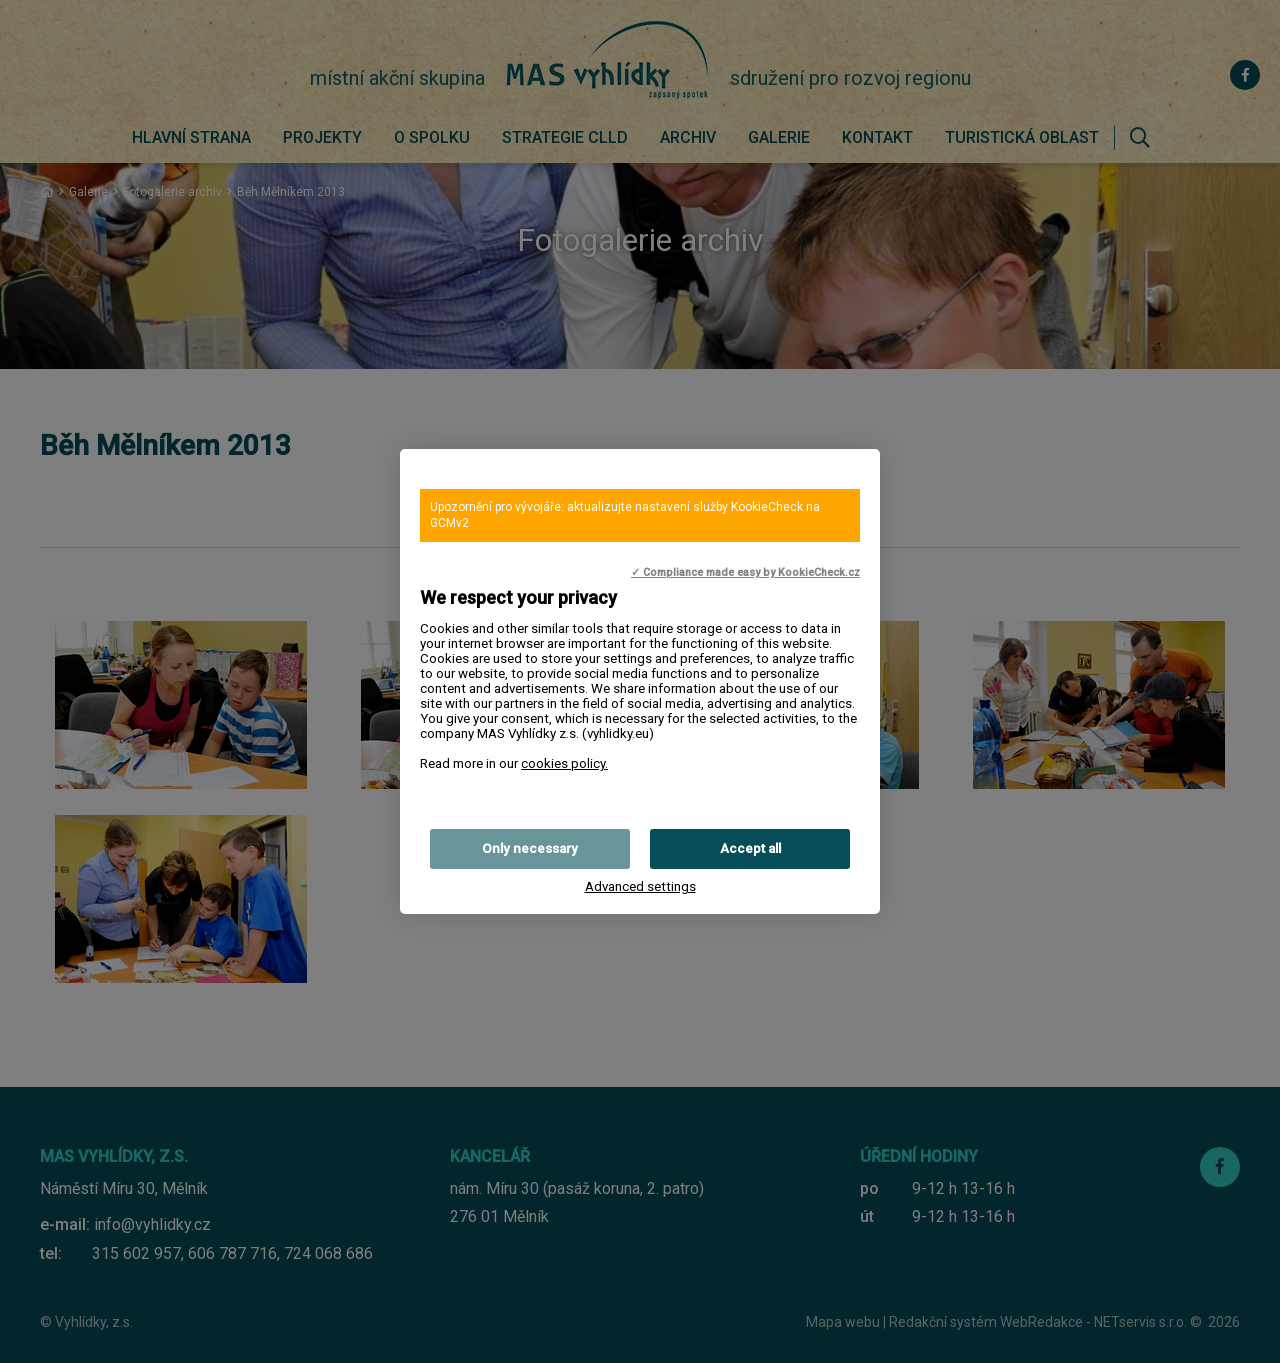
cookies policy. (564, 763)
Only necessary (530, 848)
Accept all (750, 848)
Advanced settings (640, 886)
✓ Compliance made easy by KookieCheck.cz (745, 572)
